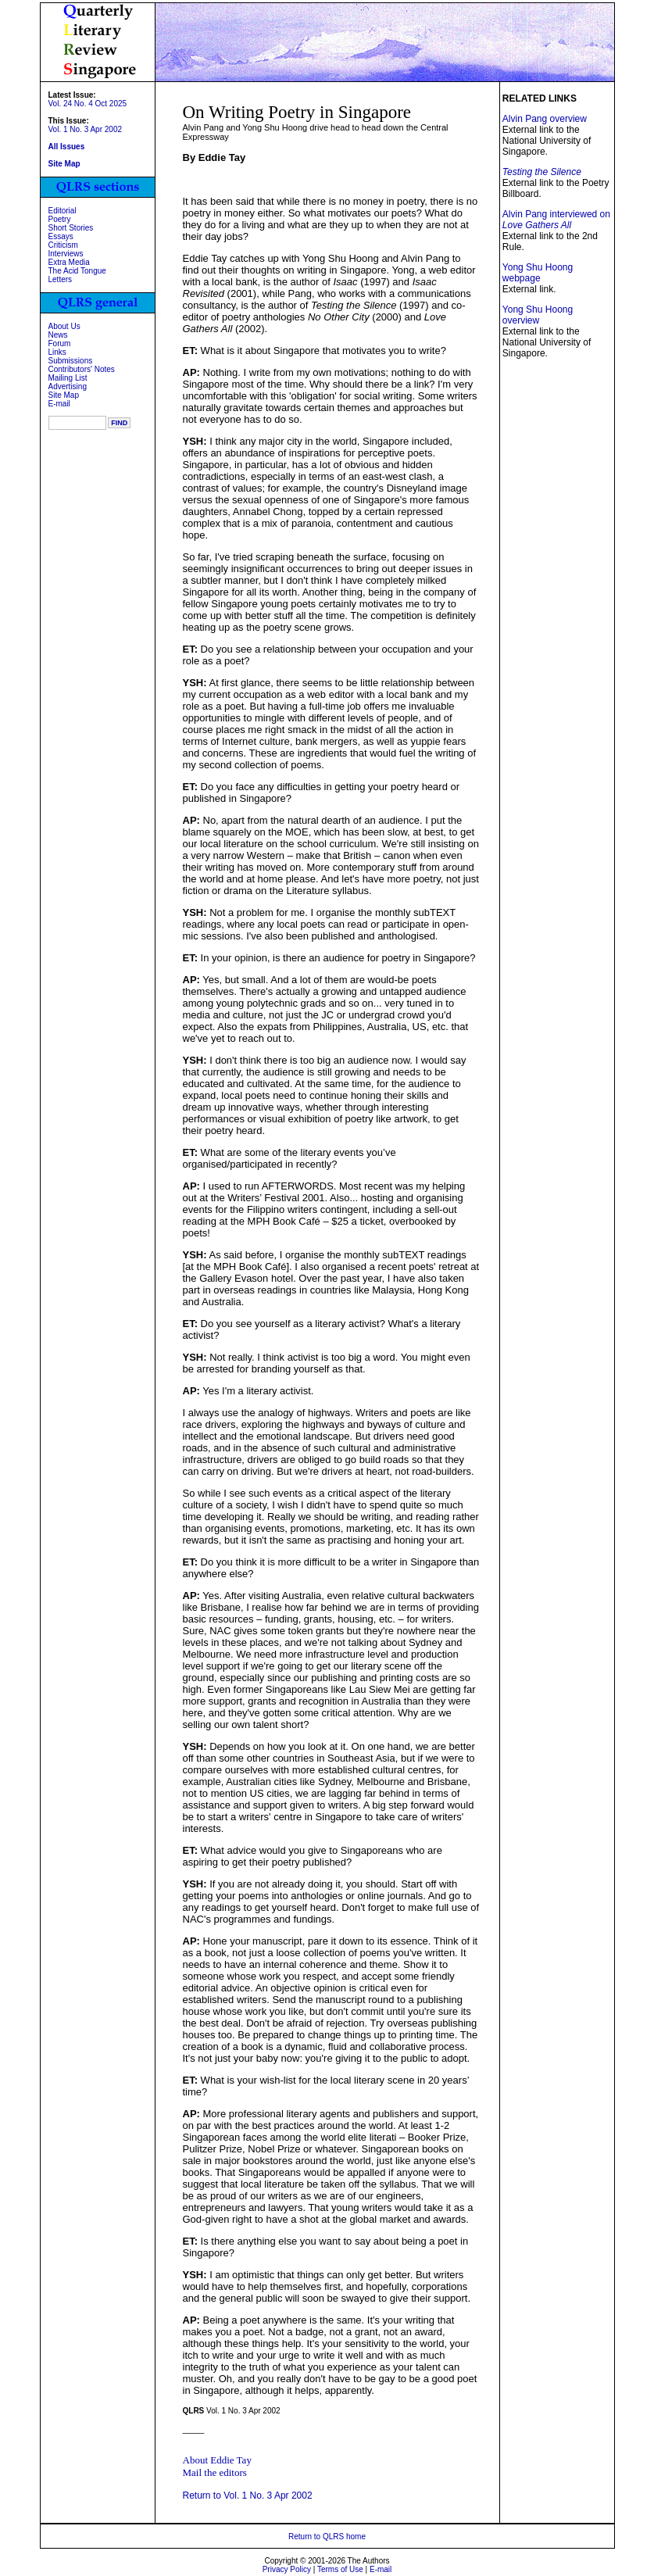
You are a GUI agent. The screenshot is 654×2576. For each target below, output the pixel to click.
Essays (60, 236)
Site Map (63, 395)
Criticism (63, 245)
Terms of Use (340, 2569)
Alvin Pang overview (544, 118)
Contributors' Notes (81, 369)
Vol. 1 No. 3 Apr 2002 (85, 129)
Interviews (66, 253)
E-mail (59, 403)
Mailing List (68, 378)
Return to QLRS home (327, 2536)
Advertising (67, 386)
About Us (64, 326)
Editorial (62, 210)
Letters (60, 279)
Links (57, 352)
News (58, 335)
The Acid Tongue (77, 271)
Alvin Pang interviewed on (556, 220)
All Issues (66, 146)
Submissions (70, 360)
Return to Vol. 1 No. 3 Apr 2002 (248, 2495)
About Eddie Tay (217, 2460)
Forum (59, 343)
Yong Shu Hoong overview (537, 315)
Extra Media (69, 262)
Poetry (59, 219)
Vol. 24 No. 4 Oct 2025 (87, 103)
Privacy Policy (287, 2569)
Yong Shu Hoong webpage (537, 273)
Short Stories (71, 228)
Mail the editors (215, 2472)
